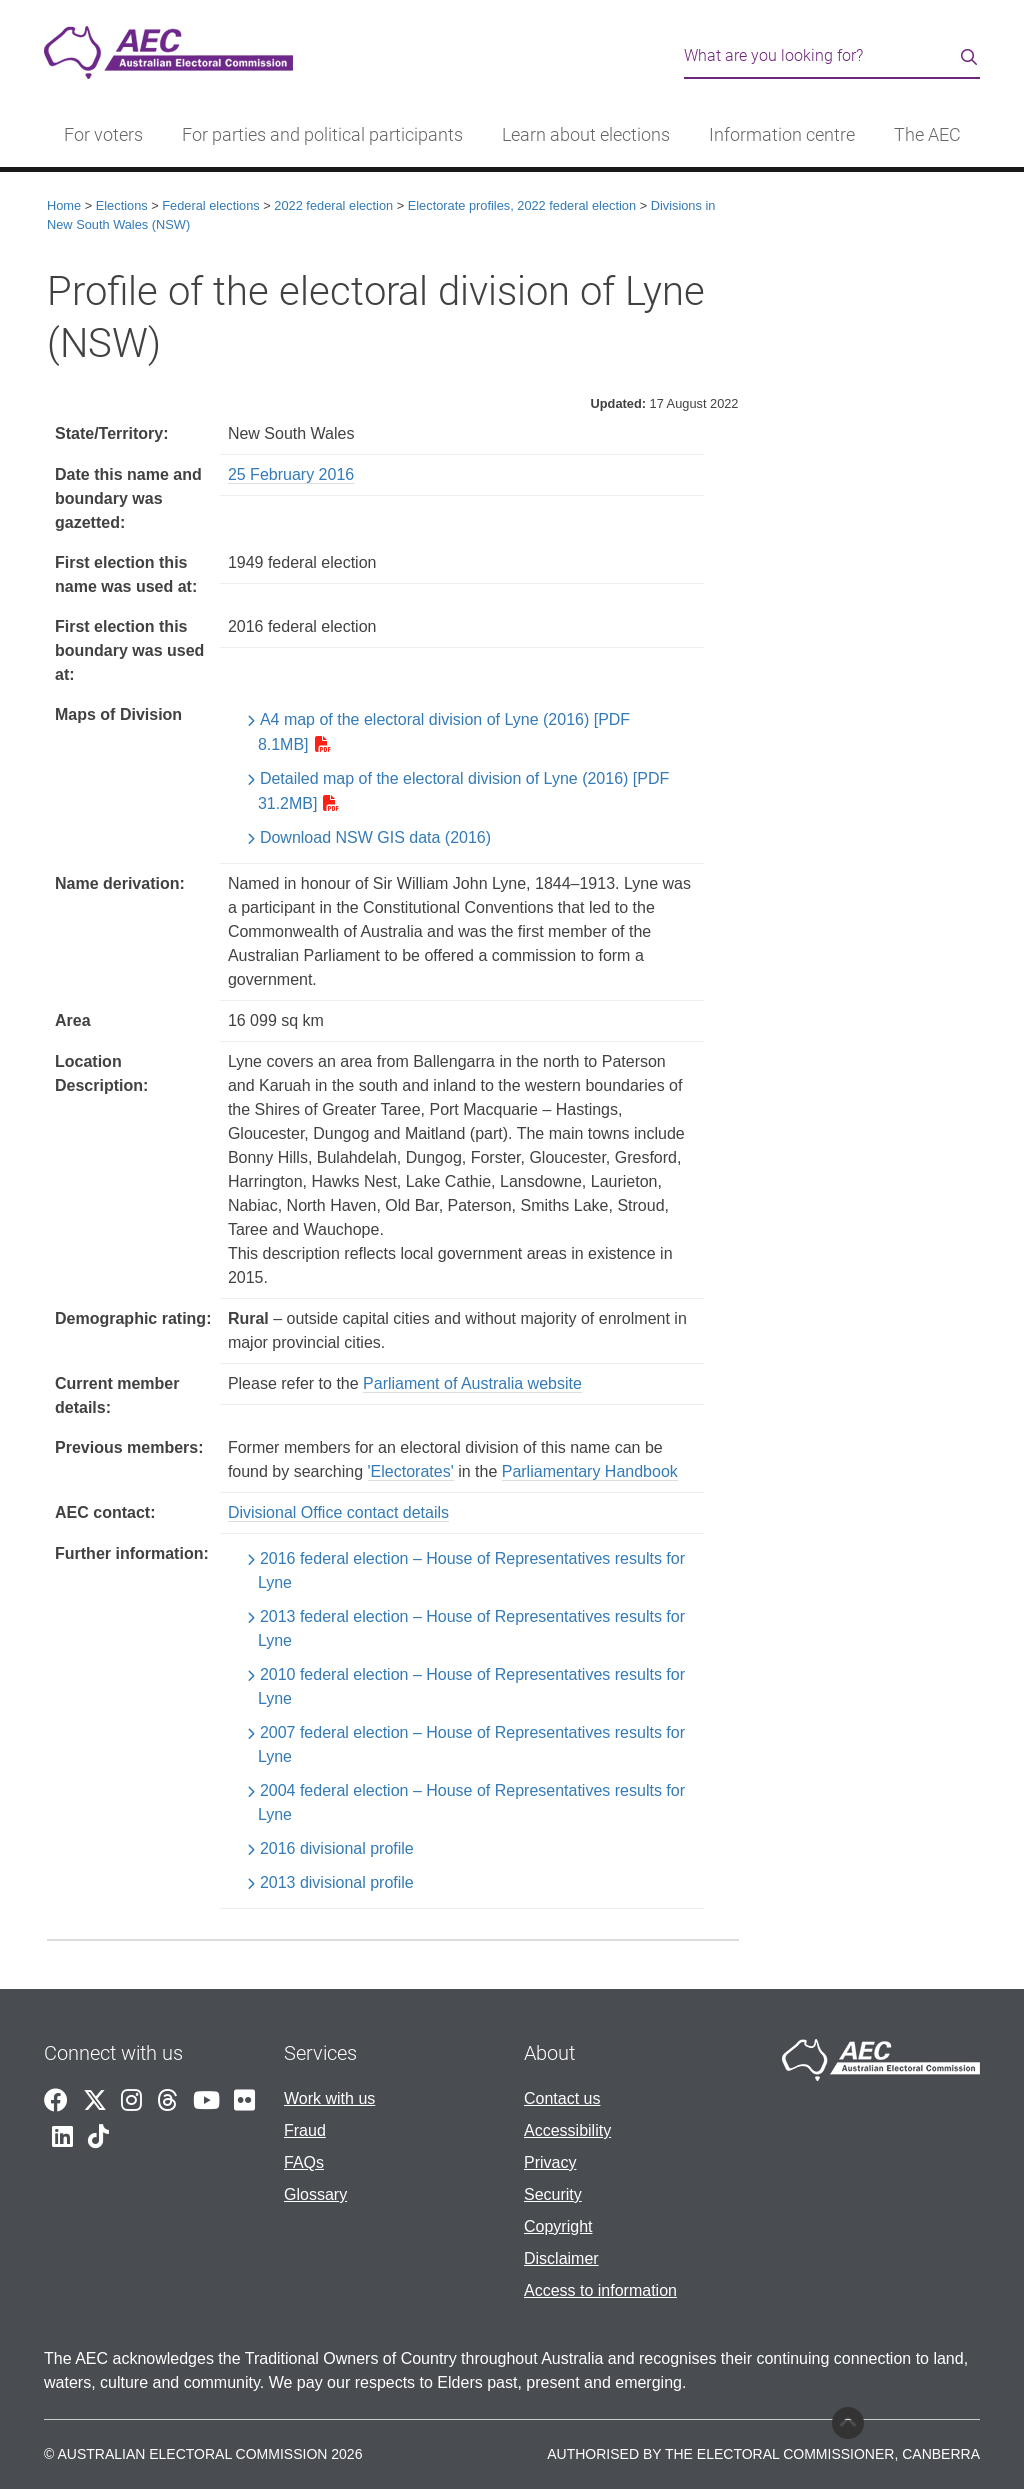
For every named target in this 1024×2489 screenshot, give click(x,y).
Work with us (329, 2098)
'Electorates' (411, 1471)
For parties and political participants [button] (322, 135)
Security (553, 2194)
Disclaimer (561, 2258)
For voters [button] (103, 135)
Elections (122, 205)
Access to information (600, 2290)
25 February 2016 (291, 474)
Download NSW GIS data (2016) (375, 837)
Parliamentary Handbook (590, 1471)
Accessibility (567, 2130)
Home (64, 205)
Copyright (558, 2226)
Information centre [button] (782, 135)
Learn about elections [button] (586, 135)
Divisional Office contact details (338, 1512)
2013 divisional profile (337, 1882)
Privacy (550, 2162)
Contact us (562, 2098)
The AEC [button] (927, 135)
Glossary (315, 2194)
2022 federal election (333, 205)
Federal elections (210, 205)
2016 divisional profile (337, 1848)
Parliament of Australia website (472, 1383)
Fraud (305, 2130)
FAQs (304, 2162)
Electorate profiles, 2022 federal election (522, 205)
